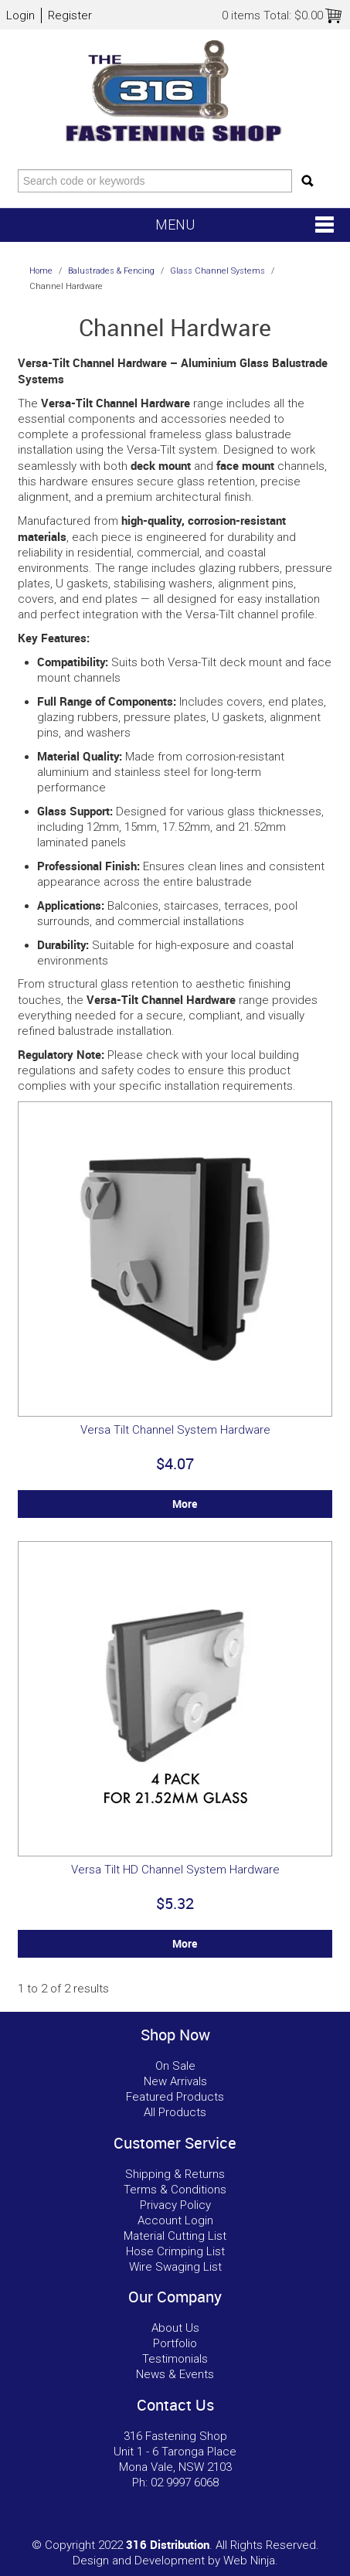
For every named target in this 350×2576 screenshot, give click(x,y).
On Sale (175, 2066)
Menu (175, 224)
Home (41, 271)
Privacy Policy (175, 2205)
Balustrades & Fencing (111, 271)
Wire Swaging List (175, 2267)
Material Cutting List (175, 2236)
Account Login (175, 2220)
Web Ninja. (250, 2560)
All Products (175, 2112)
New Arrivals (175, 2081)
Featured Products (175, 2097)
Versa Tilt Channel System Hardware (175, 1430)
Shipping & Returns (175, 2174)
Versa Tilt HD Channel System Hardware (175, 1870)
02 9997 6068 (185, 2482)
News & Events (175, 2374)
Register (70, 15)
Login (20, 15)
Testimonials (175, 2359)
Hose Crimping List (175, 2251)
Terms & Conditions (175, 2190)
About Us (175, 2328)
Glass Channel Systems (217, 271)
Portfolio (175, 2343)
